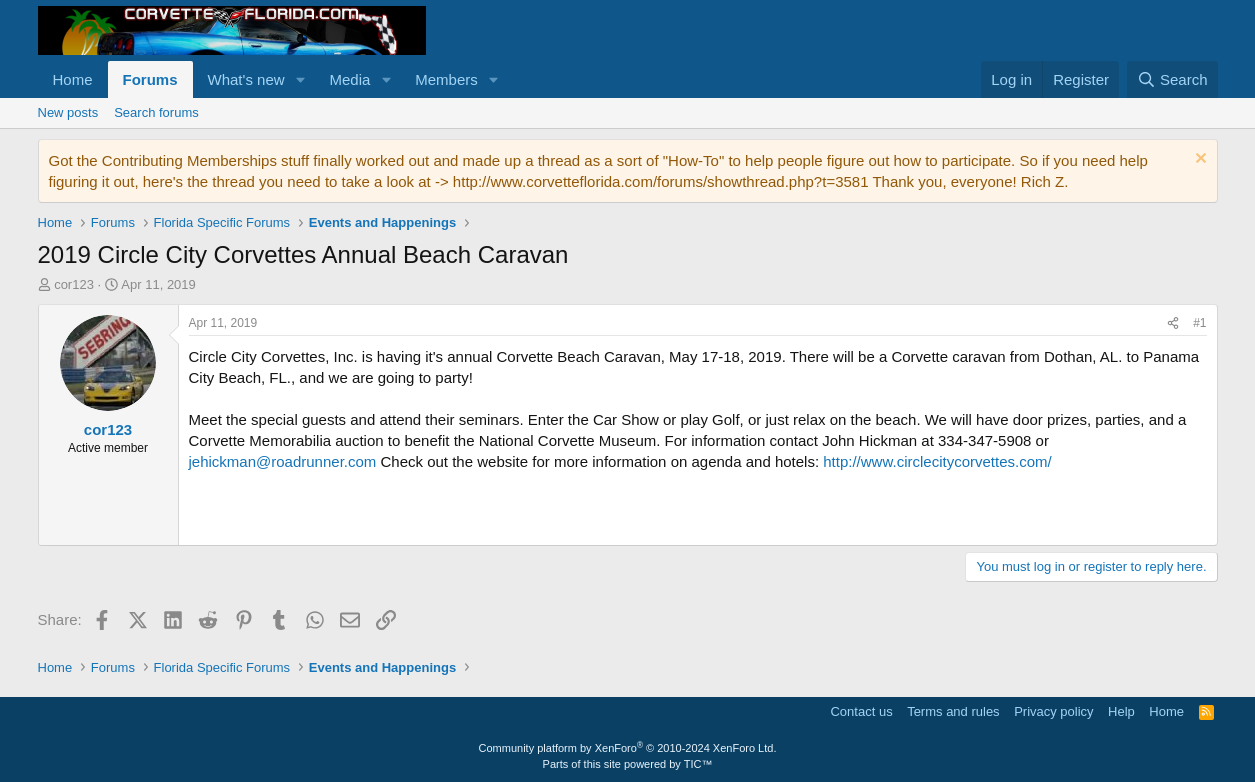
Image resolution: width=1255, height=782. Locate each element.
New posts (68, 112)
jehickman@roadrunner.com (283, 461)
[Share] (1173, 323)
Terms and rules (953, 711)
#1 (1199, 323)
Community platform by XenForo (628, 748)
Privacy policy (1053, 711)
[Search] (1172, 79)
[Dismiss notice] (1198, 160)
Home (73, 79)
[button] (300, 79)
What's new (246, 79)
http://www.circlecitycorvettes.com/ (937, 461)
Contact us (861, 711)
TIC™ (698, 764)
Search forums (156, 112)
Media (349, 79)
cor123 (74, 284)
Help (1121, 711)
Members (446, 79)
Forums (150, 79)
